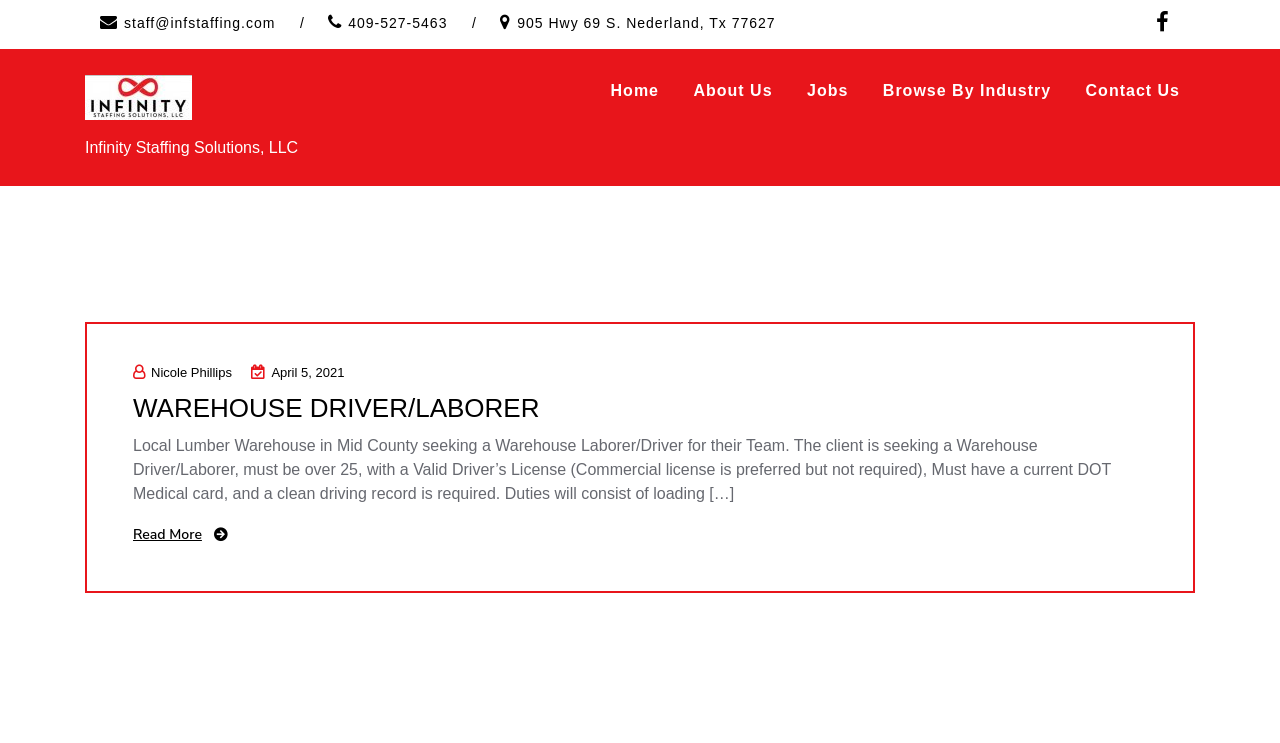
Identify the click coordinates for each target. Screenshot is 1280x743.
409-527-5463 (397, 23)
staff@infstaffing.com (199, 23)
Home (635, 90)
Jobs (827, 90)
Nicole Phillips (182, 372)
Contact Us (1133, 90)
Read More (167, 534)
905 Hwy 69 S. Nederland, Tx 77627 (646, 23)
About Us (732, 90)
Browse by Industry (967, 90)
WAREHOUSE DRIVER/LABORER (336, 408)
